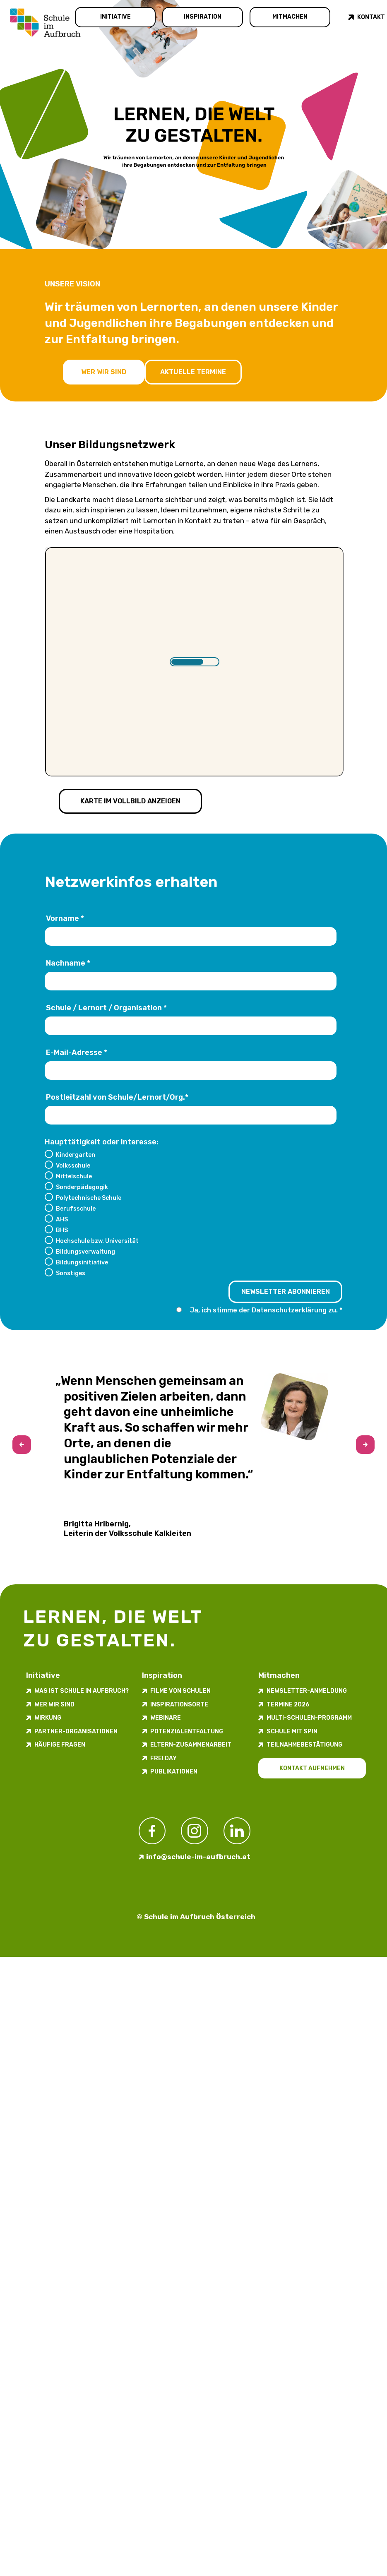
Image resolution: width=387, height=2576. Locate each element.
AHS (62, 1219)
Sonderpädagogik (82, 1187)
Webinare (165, 1717)
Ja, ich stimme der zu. (264, 1311)
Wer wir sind (103, 368)
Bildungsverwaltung (85, 1251)
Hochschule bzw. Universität (97, 1241)
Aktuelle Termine (198, 368)
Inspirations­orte (179, 1704)
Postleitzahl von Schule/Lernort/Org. (117, 1097)
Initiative (115, 16)
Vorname (65, 919)
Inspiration (202, 16)
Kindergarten (75, 1154)
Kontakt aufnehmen (312, 1768)
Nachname (68, 963)
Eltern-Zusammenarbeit (190, 1744)
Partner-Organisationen (76, 1731)
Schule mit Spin (292, 1731)
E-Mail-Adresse (76, 1053)
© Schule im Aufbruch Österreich (196, 1917)
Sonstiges (70, 1273)
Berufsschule (76, 1208)
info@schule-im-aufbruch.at (198, 1857)
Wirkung (47, 1717)
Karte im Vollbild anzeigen (133, 797)
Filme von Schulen (180, 1690)
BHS (62, 1230)
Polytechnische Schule (88, 1197)
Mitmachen (290, 16)
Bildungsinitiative (82, 1262)
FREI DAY (163, 1758)
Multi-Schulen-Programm (309, 1717)
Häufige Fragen (59, 1744)
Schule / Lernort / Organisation (106, 1008)
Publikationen (173, 1771)
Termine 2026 (288, 1704)
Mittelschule (74, 1176)
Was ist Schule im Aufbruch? (81, 1690)
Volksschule (73, 1165)
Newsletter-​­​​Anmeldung (307, 1690)
